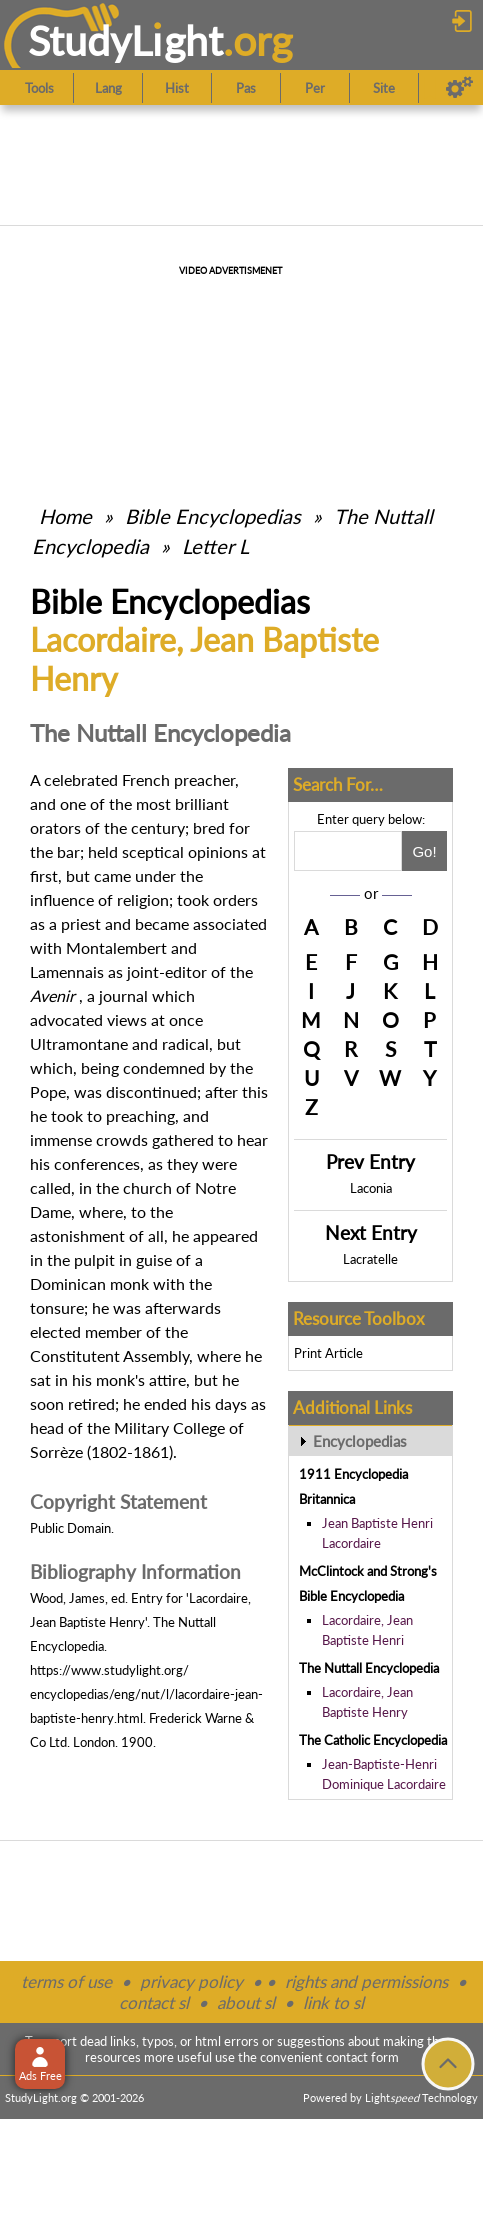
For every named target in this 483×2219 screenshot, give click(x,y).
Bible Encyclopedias (213, 516)
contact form (362, 2057)
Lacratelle (370, 1259)
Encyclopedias (360, 1441)
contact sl (154, 2002)
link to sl (333, 2002)
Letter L (215, 546)
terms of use (66, 1981)
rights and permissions (366, 1981)
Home (65, 516)
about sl (246, 2002)
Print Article (328, 1353)
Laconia (371, 1188)
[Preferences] (459, 88)
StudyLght (125, 40)
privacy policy (191, 1981)
